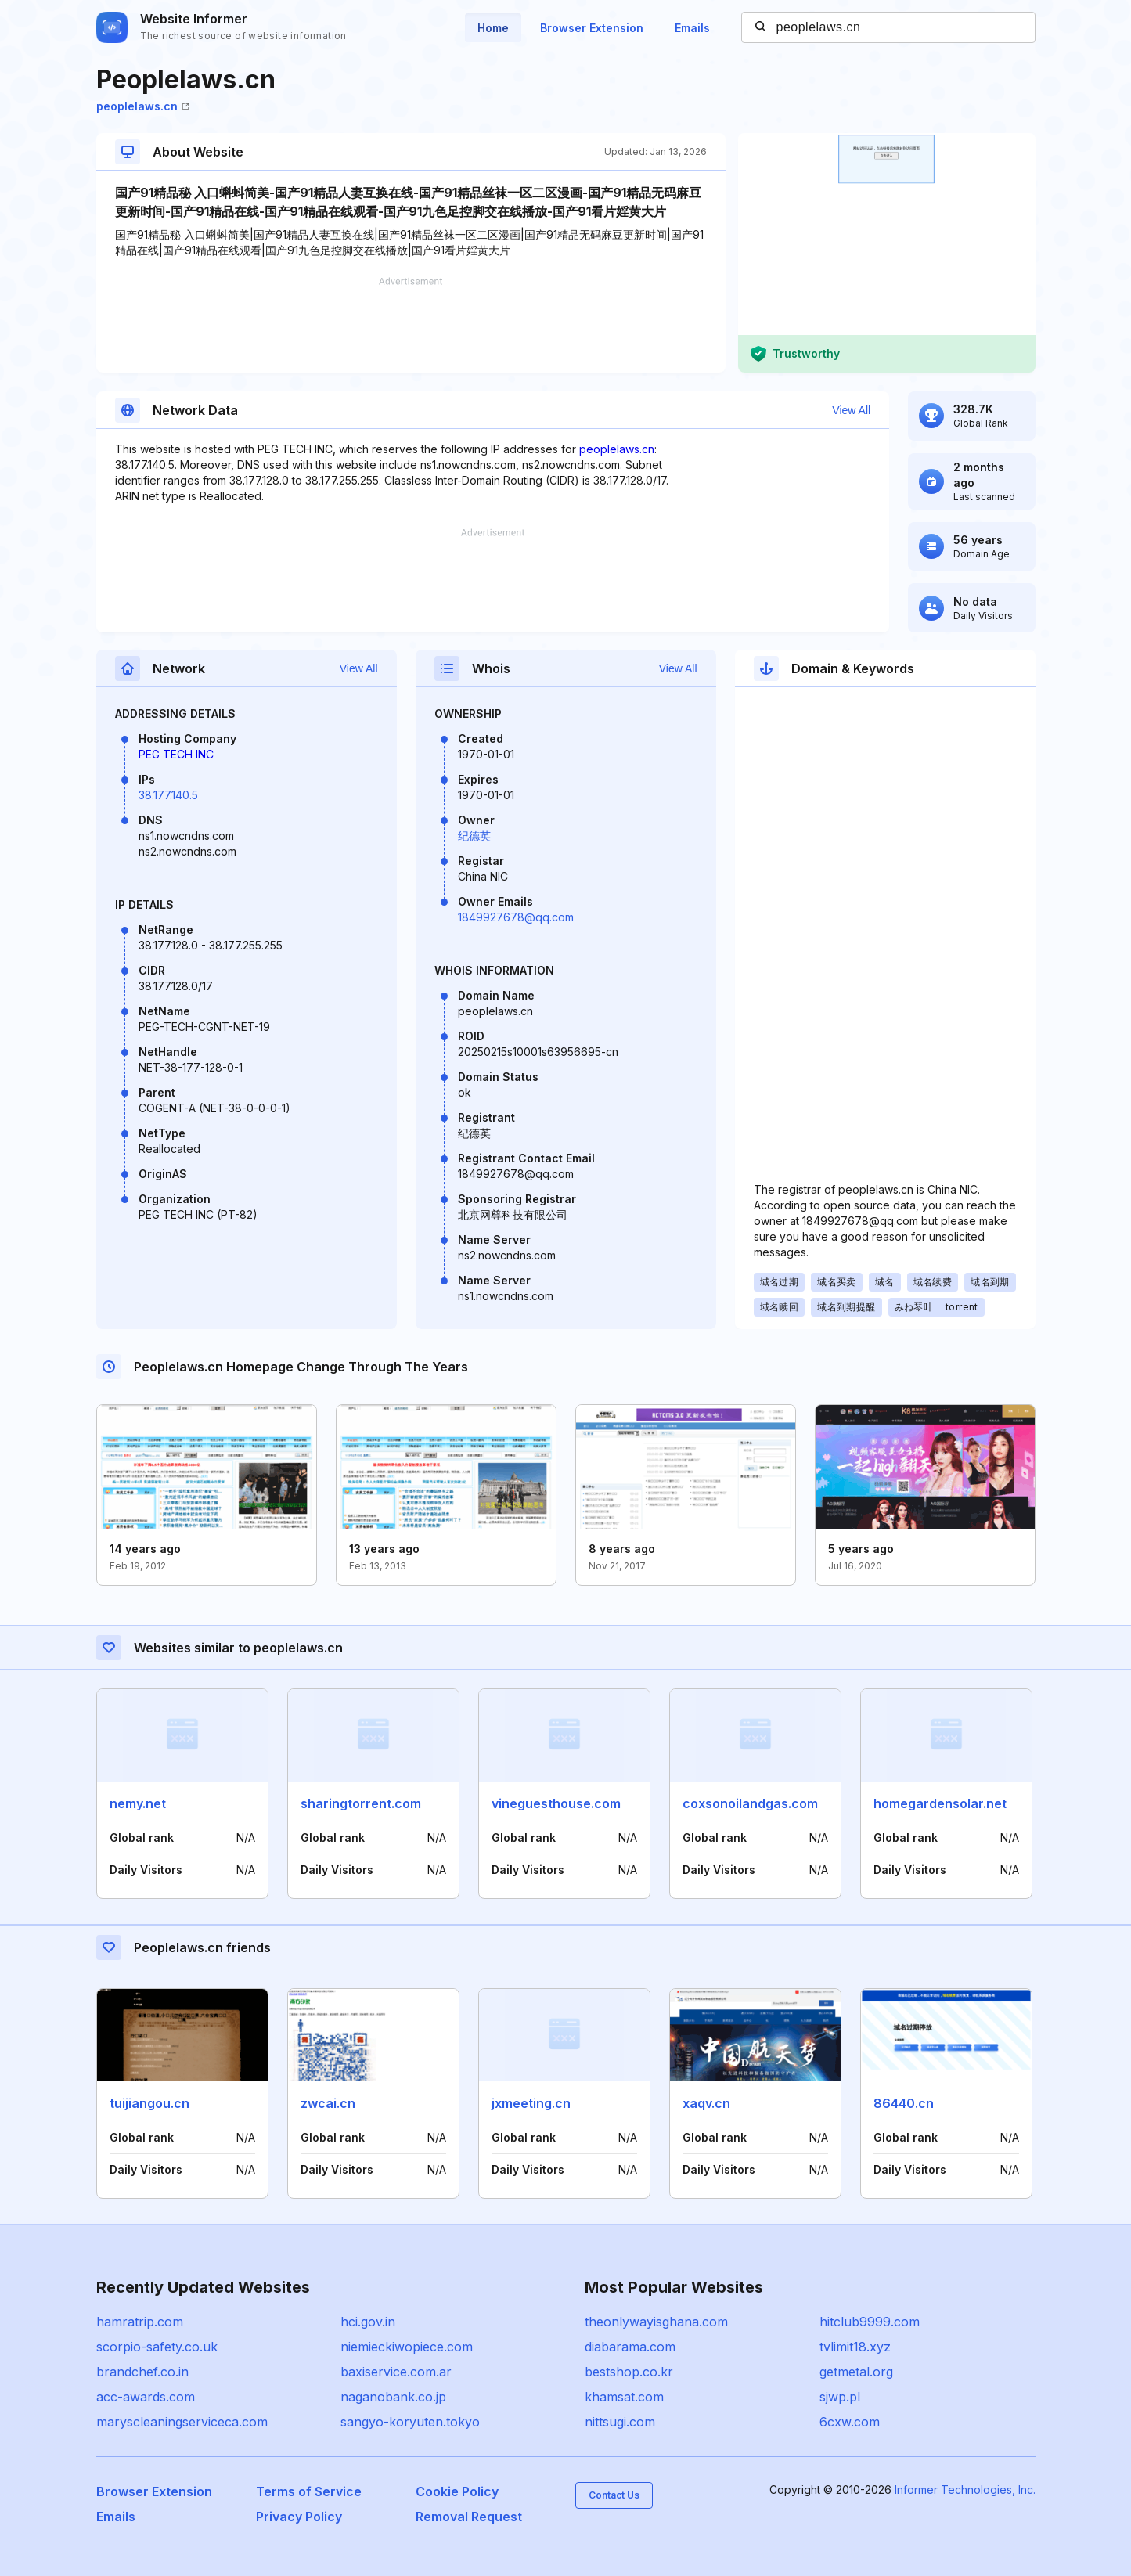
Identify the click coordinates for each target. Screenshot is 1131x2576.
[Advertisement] (411, 325)
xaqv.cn (706, 2103)
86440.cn (903, 2103)
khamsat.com (624, 2397)
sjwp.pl (839, 2397)
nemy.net (138, 1803)
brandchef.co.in (142, 2372)
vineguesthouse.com (556, 1803)
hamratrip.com (139, 2321)
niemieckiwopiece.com (406, 2346)
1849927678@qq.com (516, 917)
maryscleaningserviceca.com (182, 2422)
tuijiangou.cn (149, 2103)
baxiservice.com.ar (396, 2372)
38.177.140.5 (168, 795)
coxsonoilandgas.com (750, 1803)
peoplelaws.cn (142, 106)
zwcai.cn (328, 2103)
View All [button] (851, 410)
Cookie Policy (457, 2491)
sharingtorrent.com (361, 1803)
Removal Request (469, 2516)
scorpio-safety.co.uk (157, 2346)
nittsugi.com (620, 2422)
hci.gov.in (367, 2321)
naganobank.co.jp (393, 2397)
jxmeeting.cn (531, 2103)
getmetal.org (856, 2372)
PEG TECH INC (176, 754)
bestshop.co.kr (629, 2372)
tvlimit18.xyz (855, 2346)
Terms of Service (309, 2491)
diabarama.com (630, 2346)
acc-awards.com (145, 2397)
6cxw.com (849, 2422)
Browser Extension (591, 27)
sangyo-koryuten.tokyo (410, 2422)
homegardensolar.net (940, 1803)
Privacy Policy (299, 2516)
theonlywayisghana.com (656, 2321)
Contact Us (614, 2495)
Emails (692, 27)
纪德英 (474, 835)
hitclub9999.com (869, 2321)
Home (493, 27)
